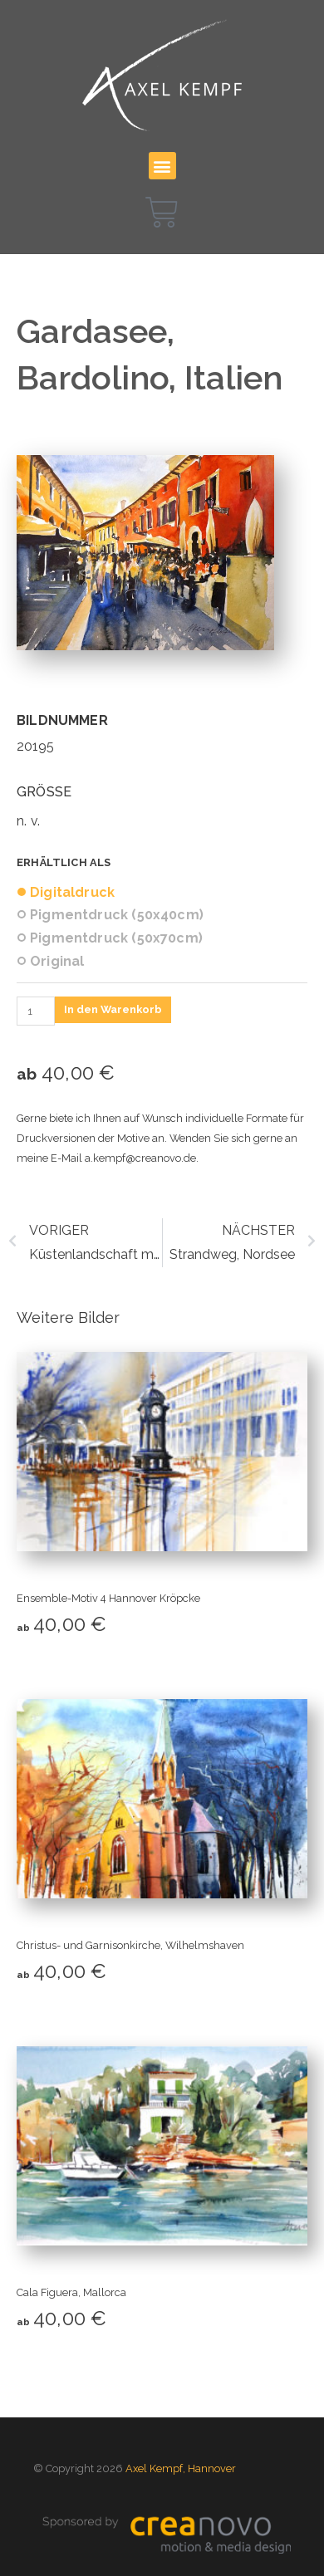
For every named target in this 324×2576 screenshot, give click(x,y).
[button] (162, 165)
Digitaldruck (72, 892)
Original (57, 961)
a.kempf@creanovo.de (140, 1158)
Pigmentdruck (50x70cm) (116, 938)
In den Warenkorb (113, 1009)
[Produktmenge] (36, 1011)
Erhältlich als (64, 862)
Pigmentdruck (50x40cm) (117, 915)
